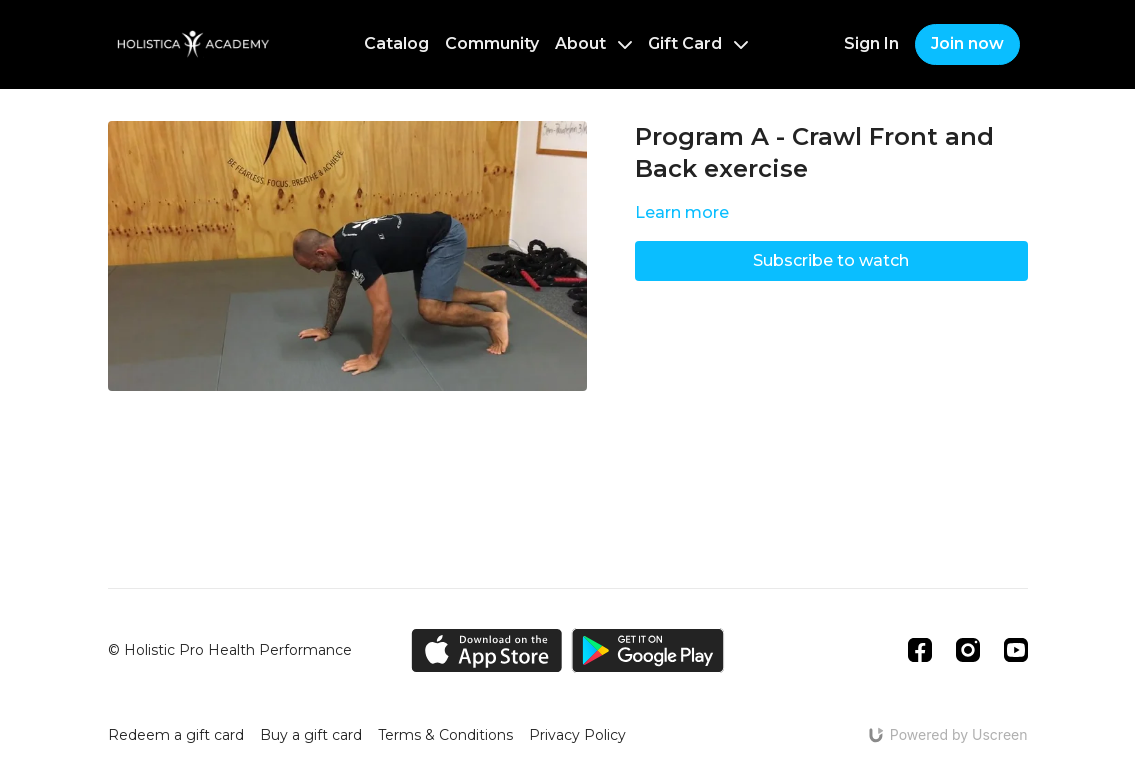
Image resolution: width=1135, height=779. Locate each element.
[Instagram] (968, 650)
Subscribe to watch (831, 260)
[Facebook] (920, 650)
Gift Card (698, 43)
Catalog (396, 43)
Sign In (871, 43)
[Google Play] (648, 650)
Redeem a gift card (176, 735)
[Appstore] (486, 650)
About (593, 43)
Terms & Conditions (445, 735)
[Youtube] (1016, 650)
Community (492, 43)
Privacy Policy (577, 735)
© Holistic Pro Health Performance (230, 650)
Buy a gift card (311, 735)
